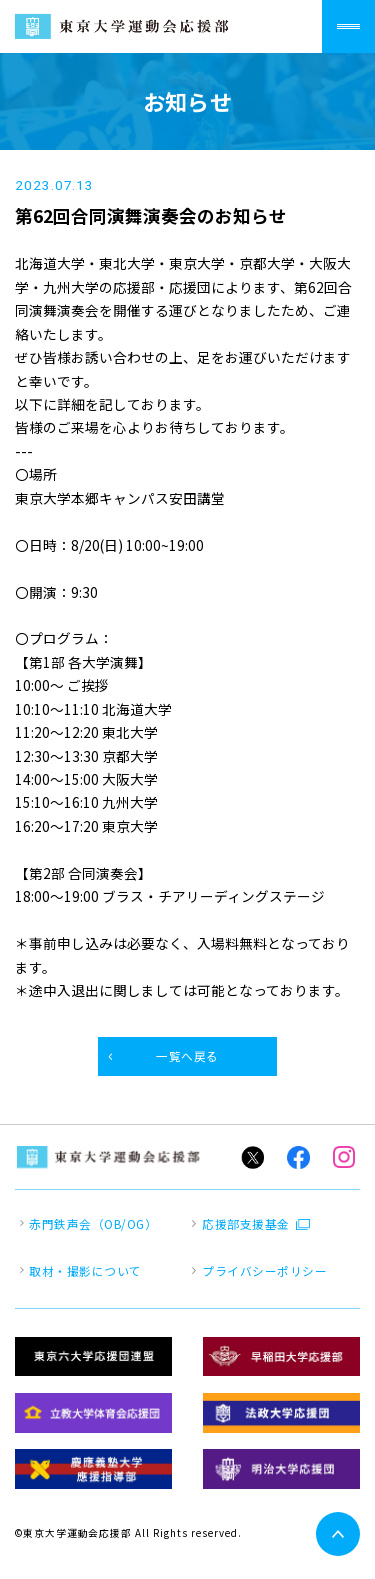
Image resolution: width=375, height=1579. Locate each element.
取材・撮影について (85, 1271)
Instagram (344, 1157)
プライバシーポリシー (264, 1271)
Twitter (252, 1157)
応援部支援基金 (245, 1224)
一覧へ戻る (187, 1055)
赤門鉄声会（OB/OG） (93, 1224)
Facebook (298, 1157)
